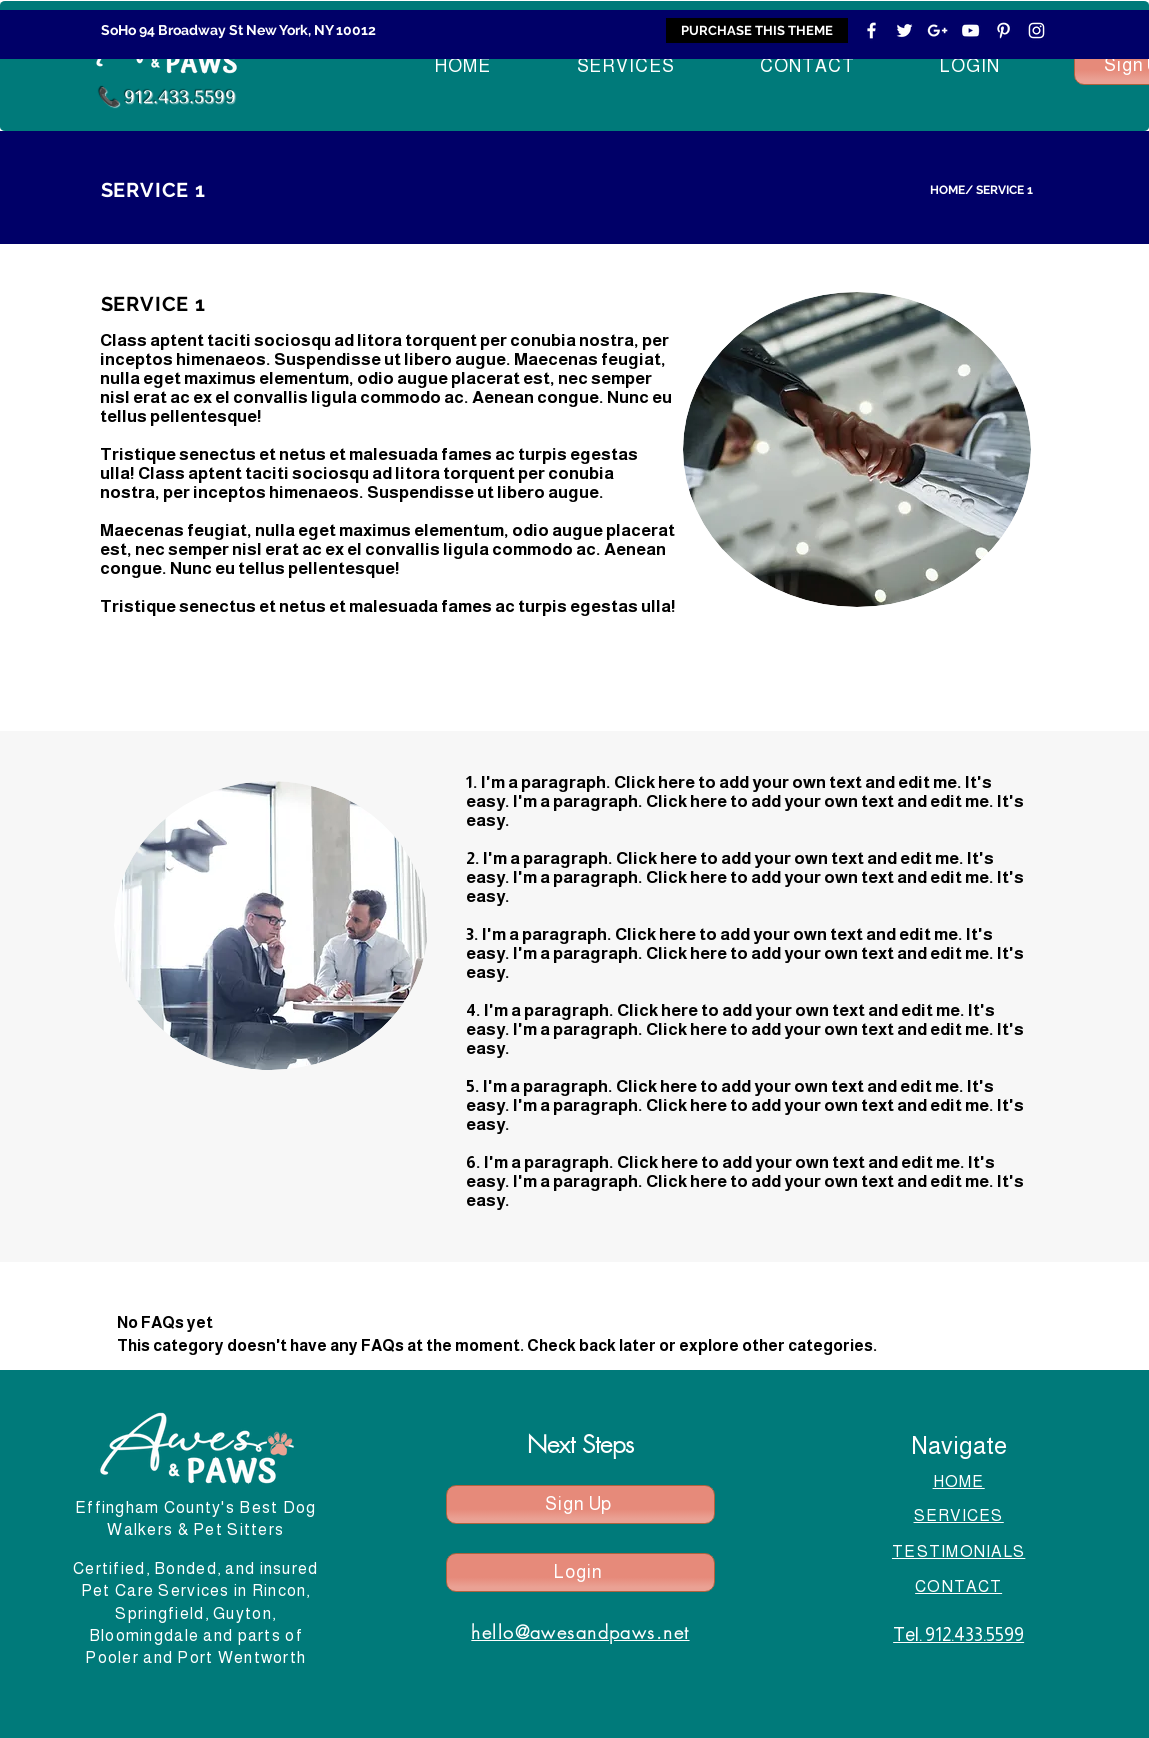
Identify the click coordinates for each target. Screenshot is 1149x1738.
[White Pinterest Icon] (1003, 30)
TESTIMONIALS (958, 1551)
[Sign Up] (580, 1504)
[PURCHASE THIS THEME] (757, 30)
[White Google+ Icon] (937, 30)
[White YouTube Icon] (970, 30)
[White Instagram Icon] (1036, 30)
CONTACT (958, 1586)
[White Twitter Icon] (904, 30)
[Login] (580, 1572)
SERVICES (959, 1515)
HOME (947, 190)
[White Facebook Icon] (871, 30)
